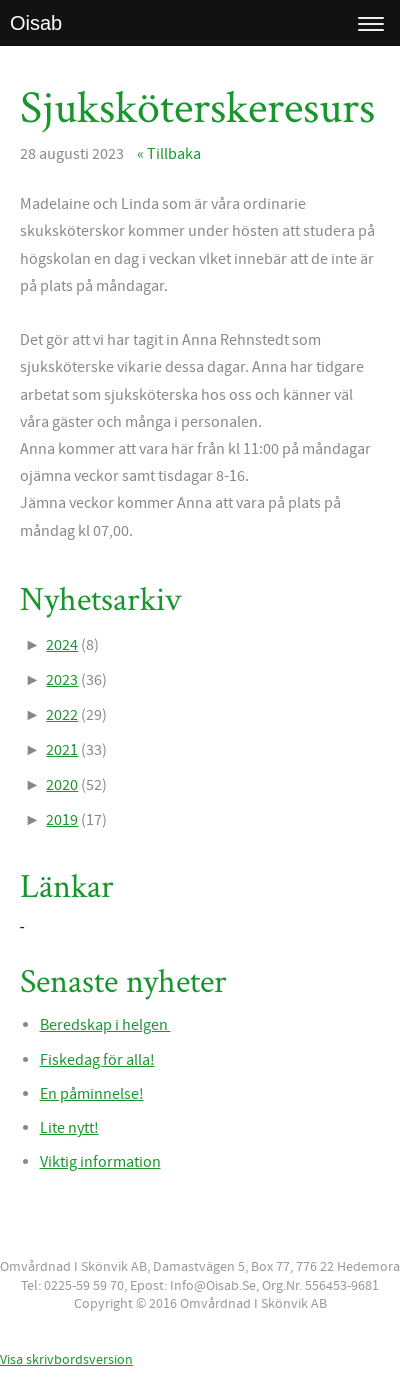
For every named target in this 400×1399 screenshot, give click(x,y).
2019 (62, 820)
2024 (62, 645)
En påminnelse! (92, 1094)
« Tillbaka (169, 154)
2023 (62, 680)
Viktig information (100, 1162)
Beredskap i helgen (105, 1025)
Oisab (36, 23)
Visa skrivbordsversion (66, 1360)
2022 (62, 715)
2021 (62, 750)
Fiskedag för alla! (97, 1060)
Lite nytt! (69, 1128)
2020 (62, 785)
